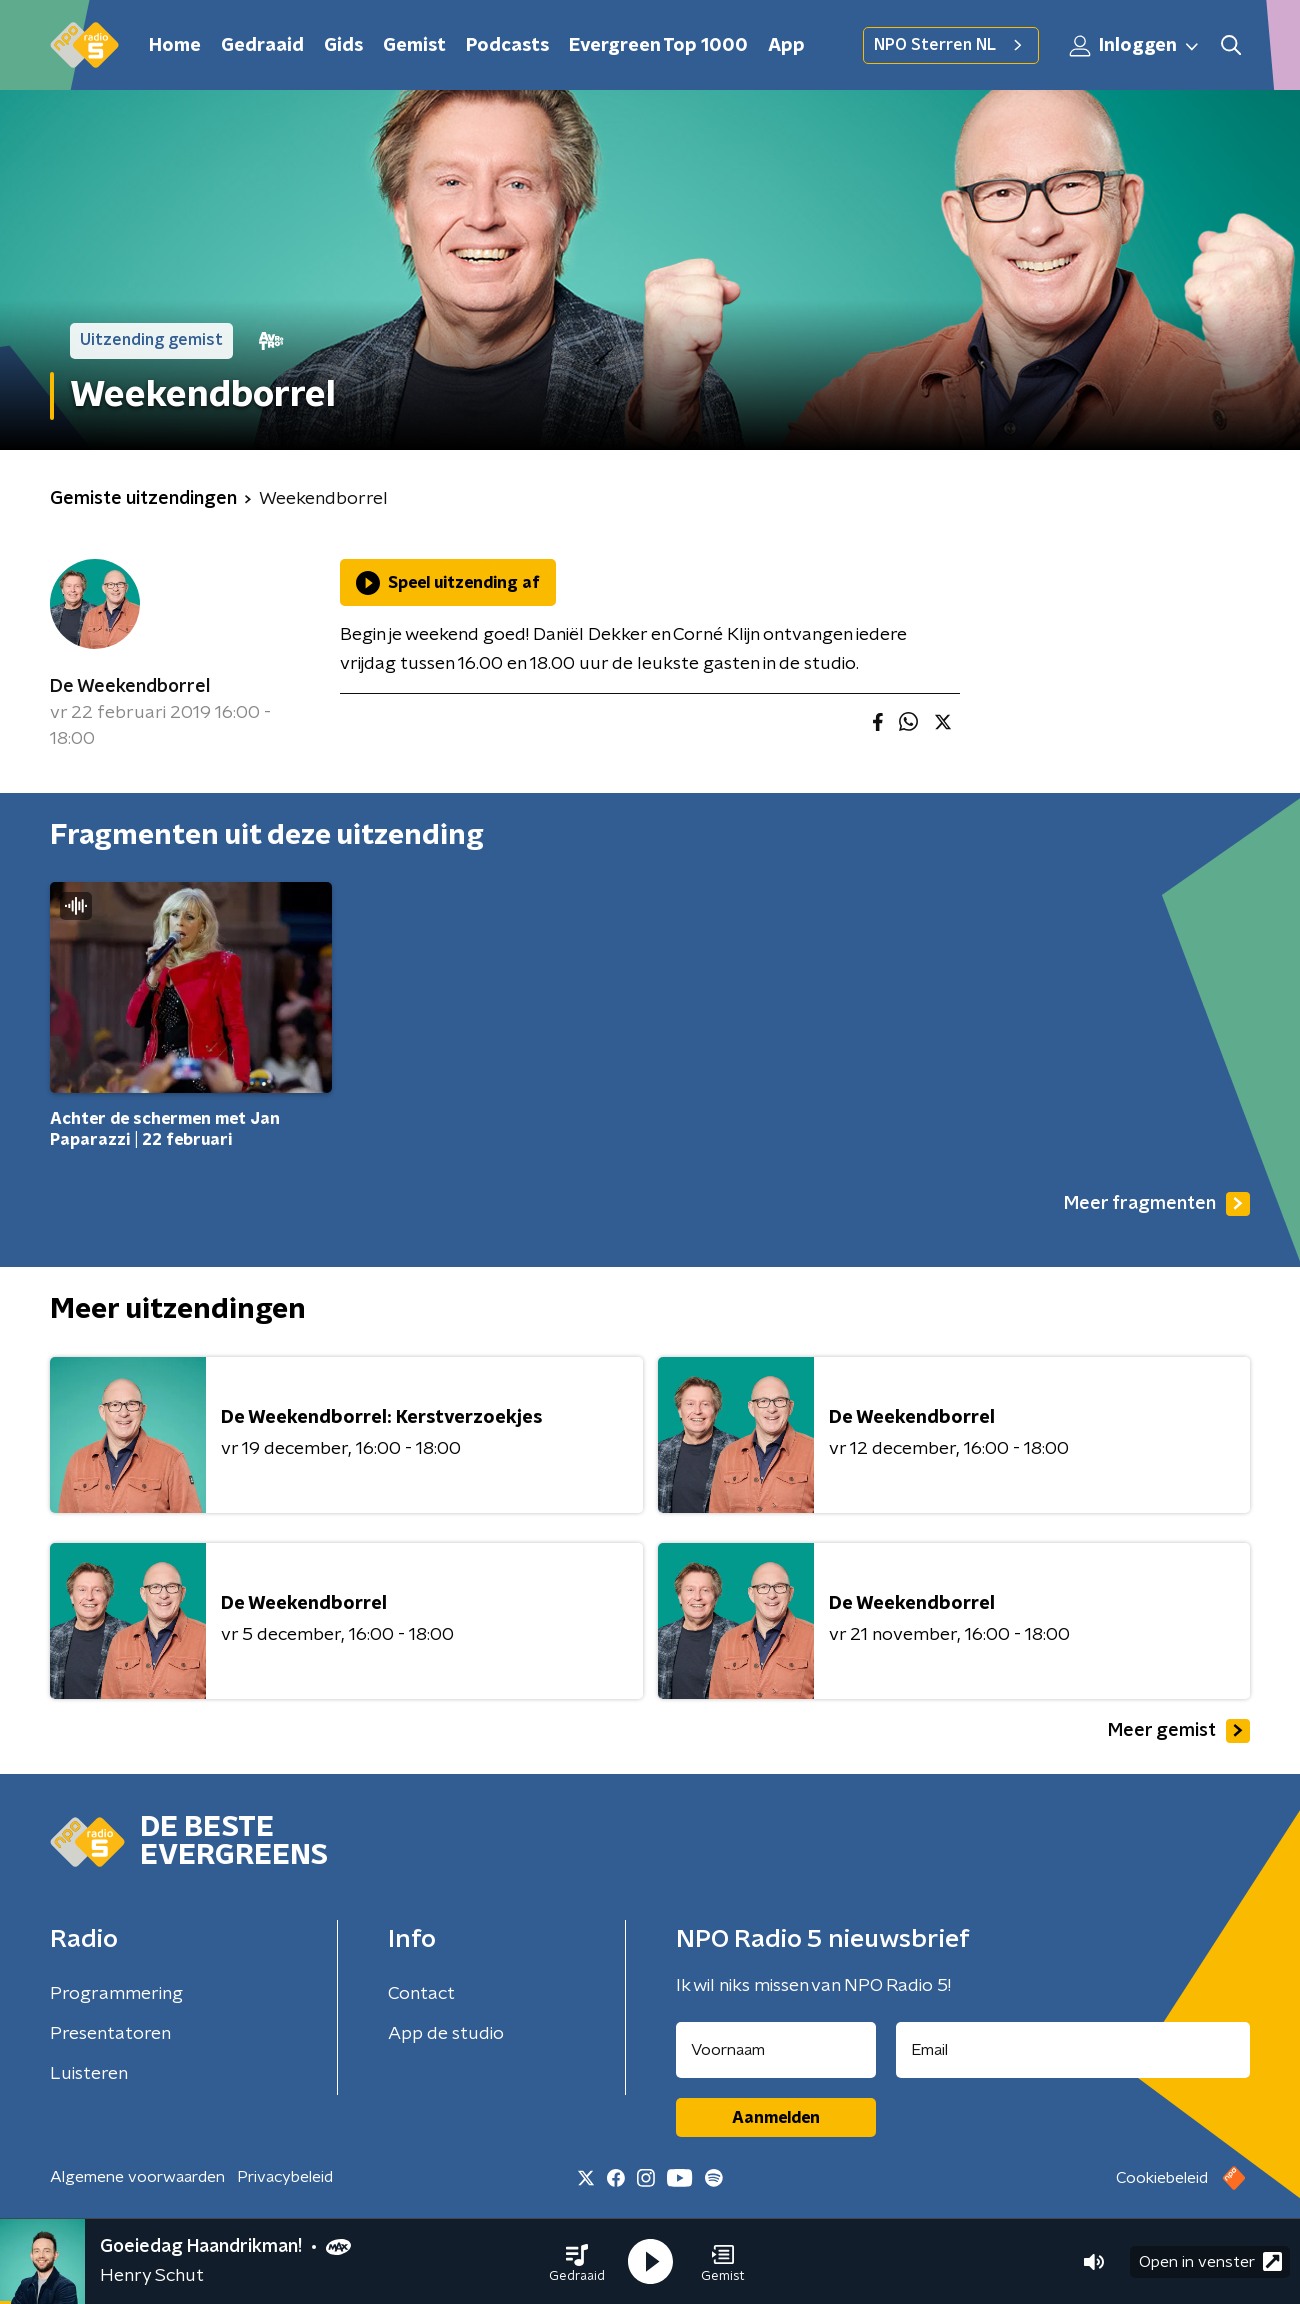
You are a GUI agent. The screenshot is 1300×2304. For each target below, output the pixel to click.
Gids (343, 46)
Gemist (414, 46)
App (786, 46)
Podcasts (507, 46)
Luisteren (89, 2074)
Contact (421, 1994)
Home (175, 46)
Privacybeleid (285, 2177)
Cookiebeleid (1162, 2178)
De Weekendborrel (130, 687)
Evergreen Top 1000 (658, 46)
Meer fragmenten (1157, 1204)
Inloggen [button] (1135, 46)
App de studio (446, 2034)
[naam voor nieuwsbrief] (776, 2050)
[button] (577, 2262)
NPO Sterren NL (951, 45)
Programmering (116, 1994)
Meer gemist (1179, 1731)
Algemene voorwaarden (137, 2177)
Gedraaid (262, 46)
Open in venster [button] (1210, 2261)
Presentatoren (110, 2034)
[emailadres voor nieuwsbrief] (1073, 2050)
